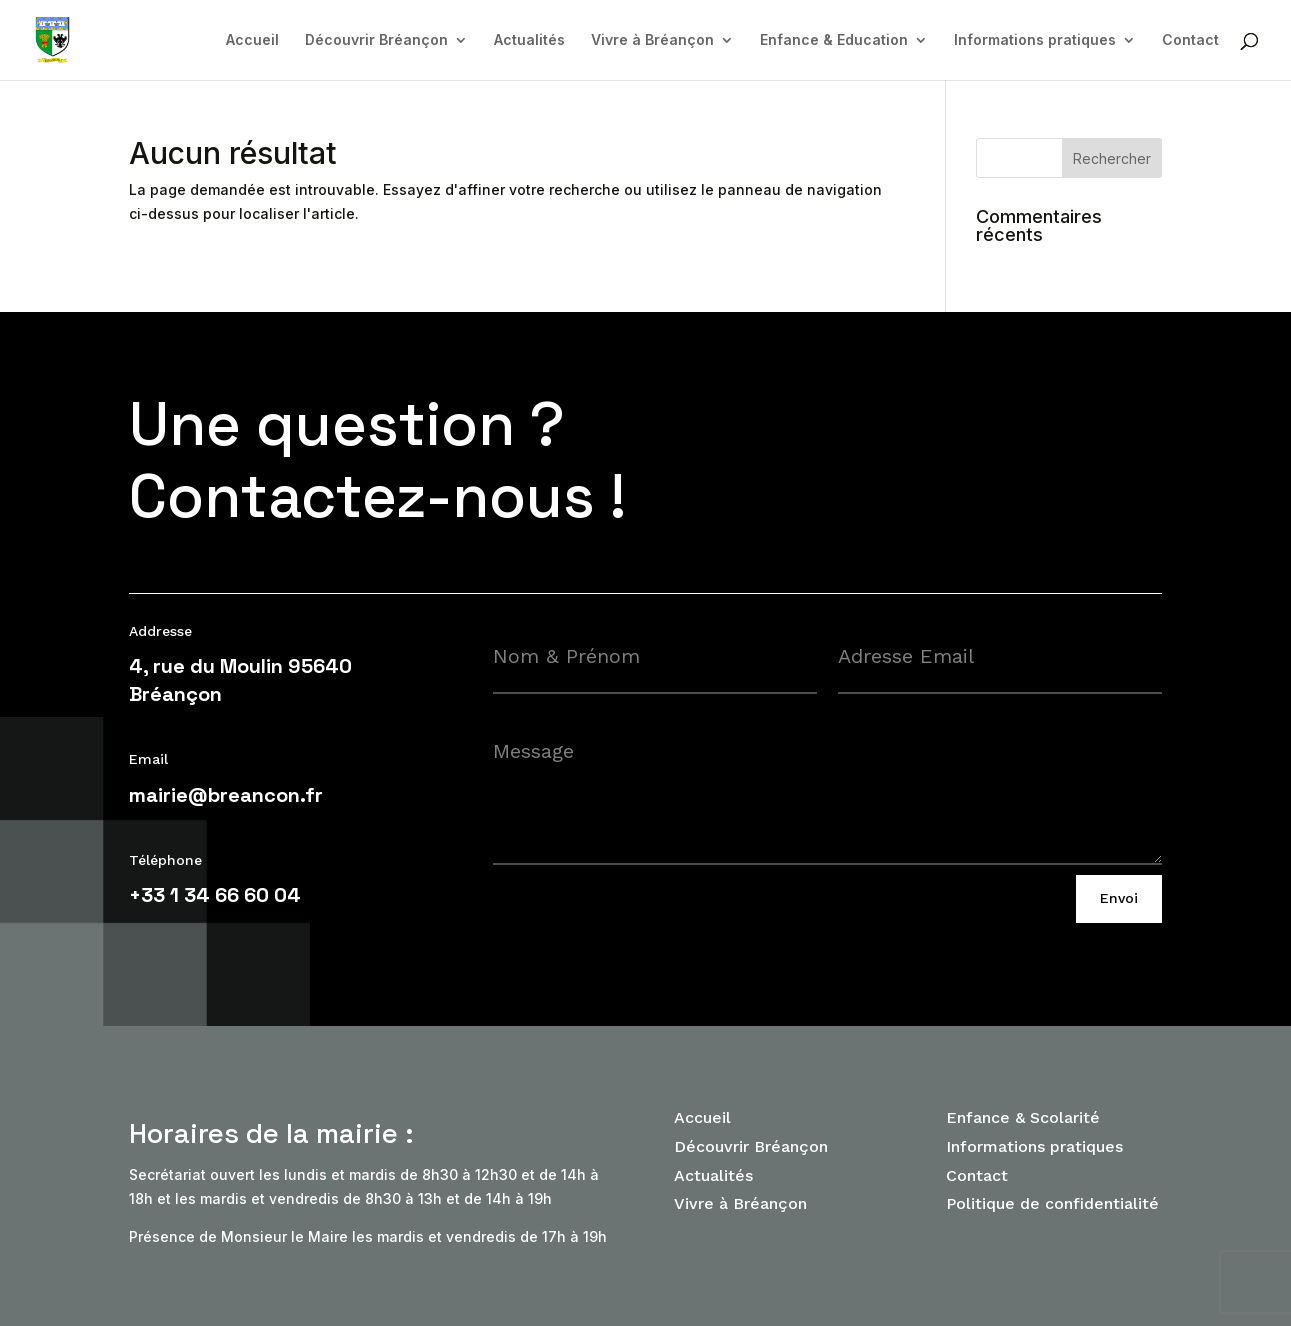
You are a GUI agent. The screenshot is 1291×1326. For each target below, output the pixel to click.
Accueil (252, 40)
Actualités (529, 40)
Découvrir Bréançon (376, 40)
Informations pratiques (1035, 40)
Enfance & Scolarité (1023, 1117)
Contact (1190, 40)
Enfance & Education (834, 40)
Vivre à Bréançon (652, 40)
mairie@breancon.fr (226, 795)
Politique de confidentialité (1052, 1203)
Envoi (1119, 898)
